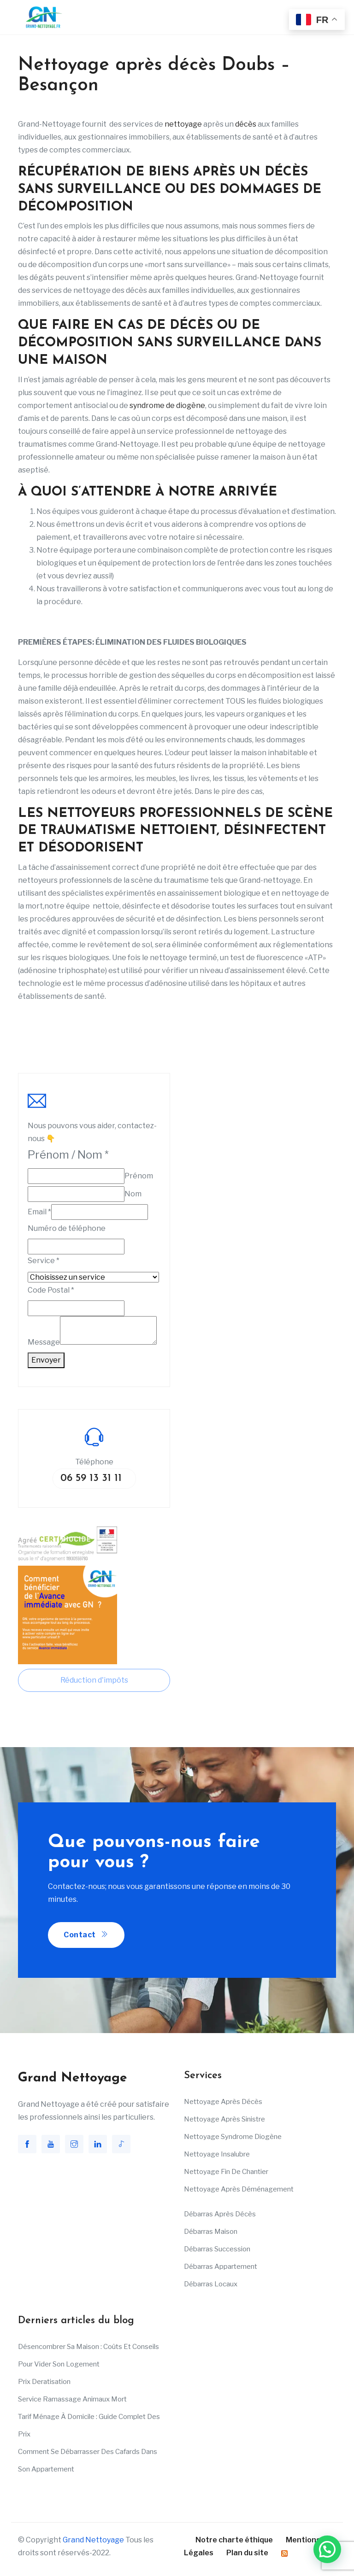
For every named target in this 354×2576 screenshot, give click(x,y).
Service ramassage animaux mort (72, 2399)
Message (44, 1342)
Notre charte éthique (234, 2539)
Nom (133, 1193)
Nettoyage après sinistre (224, 2119)
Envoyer (46, 1360)
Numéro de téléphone (67, 1228)
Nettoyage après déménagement (239, 2189)
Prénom (138, 1175)
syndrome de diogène (167, 405)
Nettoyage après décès (223, 2102)
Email (39, 1211)
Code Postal (51, 1290)
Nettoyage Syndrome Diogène (233, 2137)
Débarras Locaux (210, 2284)
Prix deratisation (44, 2382)
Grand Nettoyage (93, 2539)
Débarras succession (217, 2249)
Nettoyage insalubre (217, 2154)
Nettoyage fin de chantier (226, 2172)
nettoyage (183, 124)
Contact (86, 1934)
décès (245, 124)
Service (43, 1260)
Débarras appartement (220, 2266)
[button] (327, 2549)
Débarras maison (210, 2231)
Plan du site (247, 2552)
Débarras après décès (220, 2214)
